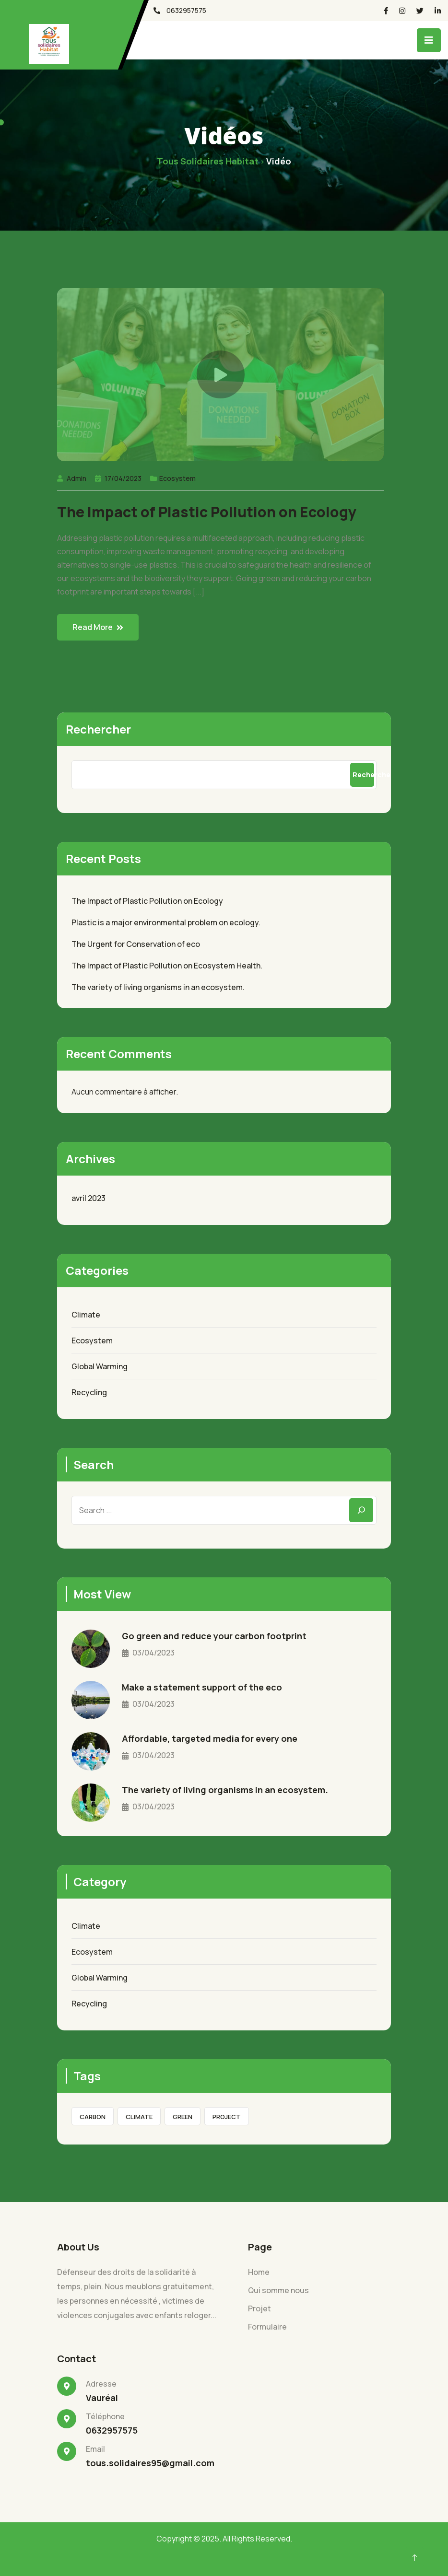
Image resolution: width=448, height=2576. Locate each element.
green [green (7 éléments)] (182, 2116)
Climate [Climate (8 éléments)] (139, 2116)
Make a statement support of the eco (202, 1687)
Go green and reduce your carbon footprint (214, 1636)
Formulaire (267, 2326)
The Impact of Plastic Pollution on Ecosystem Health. (166, 965)
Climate (85, 1314)
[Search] (361, 1510)
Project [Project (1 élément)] (226, 2116)
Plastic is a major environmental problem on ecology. (165, 922)
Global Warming (99, 1366)
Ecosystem (177, 478)
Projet (259, 2308)
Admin (76, 478)
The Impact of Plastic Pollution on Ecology (206, 512)
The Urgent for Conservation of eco (135, 944)
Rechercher (98, 729)
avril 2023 (88, 1198)
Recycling (89, 1392)
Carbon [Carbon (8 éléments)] (93, 2116)
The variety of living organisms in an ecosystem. (158, 987)
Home (259, 2272)
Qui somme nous (278, 2290)
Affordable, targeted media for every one (209, 1738)
